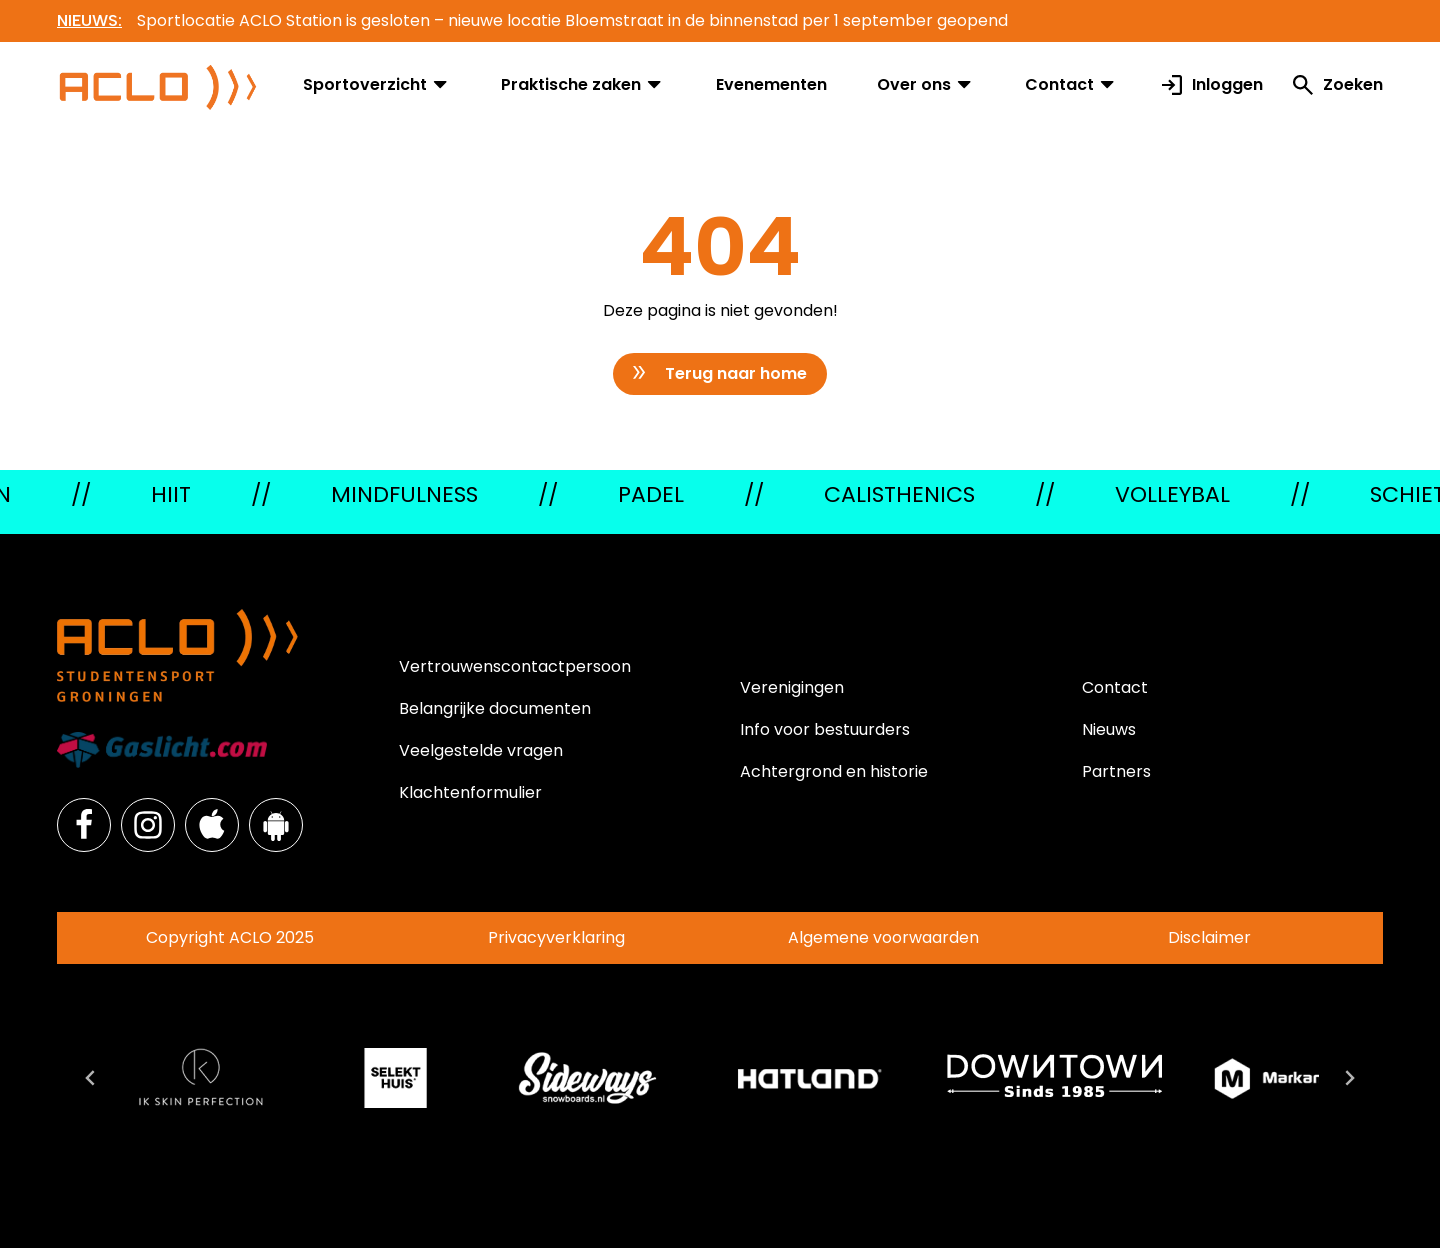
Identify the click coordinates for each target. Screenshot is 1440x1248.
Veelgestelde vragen (481, 750)
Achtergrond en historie (834, 771)
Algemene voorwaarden (883, 937)
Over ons (926, 84)
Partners (1116, 771)
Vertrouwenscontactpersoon (515, 666)
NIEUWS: (89, 20)
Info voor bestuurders (825, 729)
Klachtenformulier (470, 792)
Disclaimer (1209, 937)
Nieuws (1109, 729)
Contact (1071, 84)
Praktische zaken (583, 84)
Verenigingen (792, 687)
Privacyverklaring (556, 937)
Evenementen (771, 84)
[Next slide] (1349, 1078)
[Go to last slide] (91, 1078)
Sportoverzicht (377, 84)
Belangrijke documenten (495, 708)
